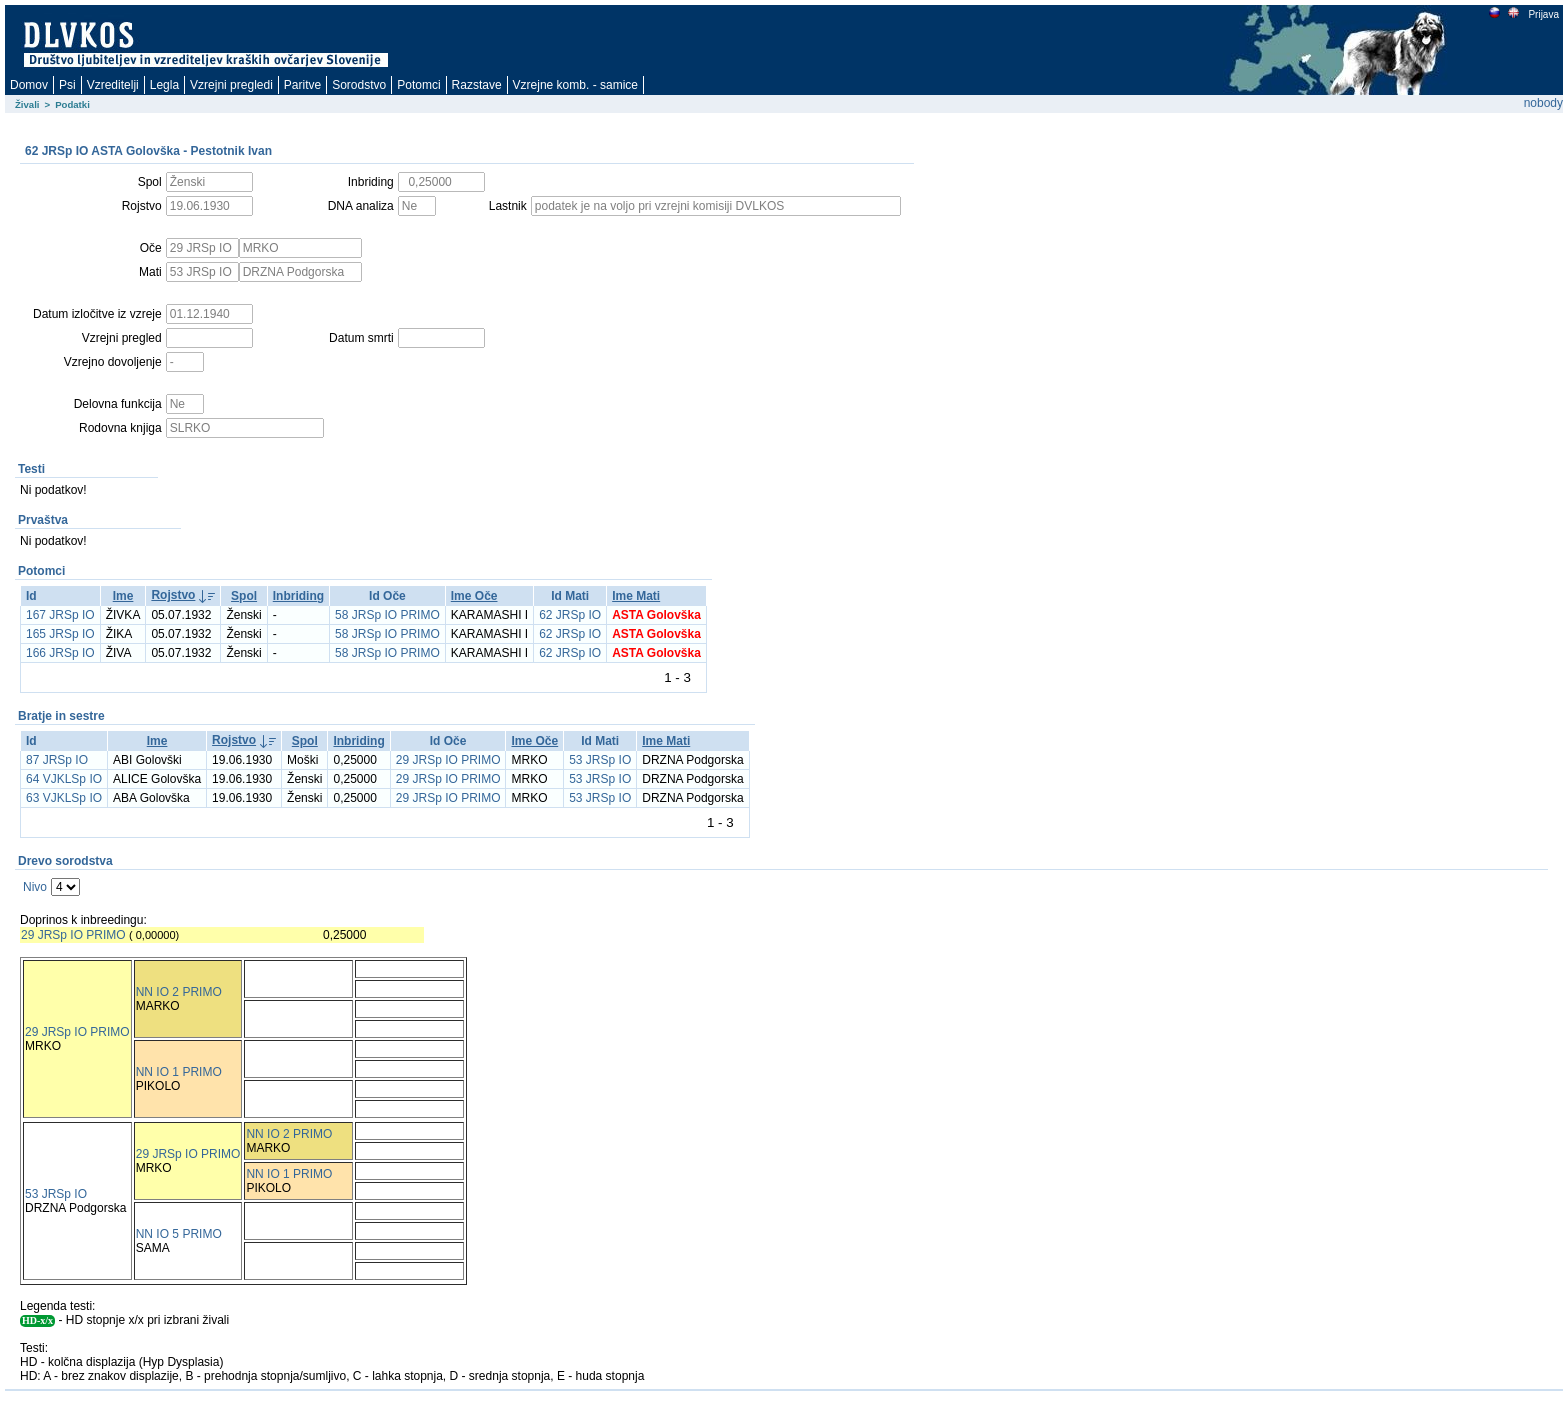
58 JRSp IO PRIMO (387, 615)
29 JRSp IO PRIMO (448, 760)
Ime (123, 596)
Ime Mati (636, 596)
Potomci (418, 85)
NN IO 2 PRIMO (179, 992)
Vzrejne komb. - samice (575, 85)
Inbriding (298, 596)
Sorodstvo (359, 85)
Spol (244, 596)
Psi (67, 85)
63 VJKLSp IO (64, 798)
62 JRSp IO (570, 615)
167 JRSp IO (60, 615)
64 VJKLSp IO (64, 779)
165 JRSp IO (60, 634)
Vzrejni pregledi (231, 85)
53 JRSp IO (600, 760)
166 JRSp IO (60, 653)
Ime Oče (474, 596)
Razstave (477, 85)
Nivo (35, 887)
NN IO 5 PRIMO (179, 1234)
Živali (27, 104)
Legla (164, 85)
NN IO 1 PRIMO (179, 1072)
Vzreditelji (113, 85)
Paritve (302, 85)
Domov (29, 85)
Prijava (1543, 14)
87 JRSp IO (57, 760)
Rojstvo (173, 595)
